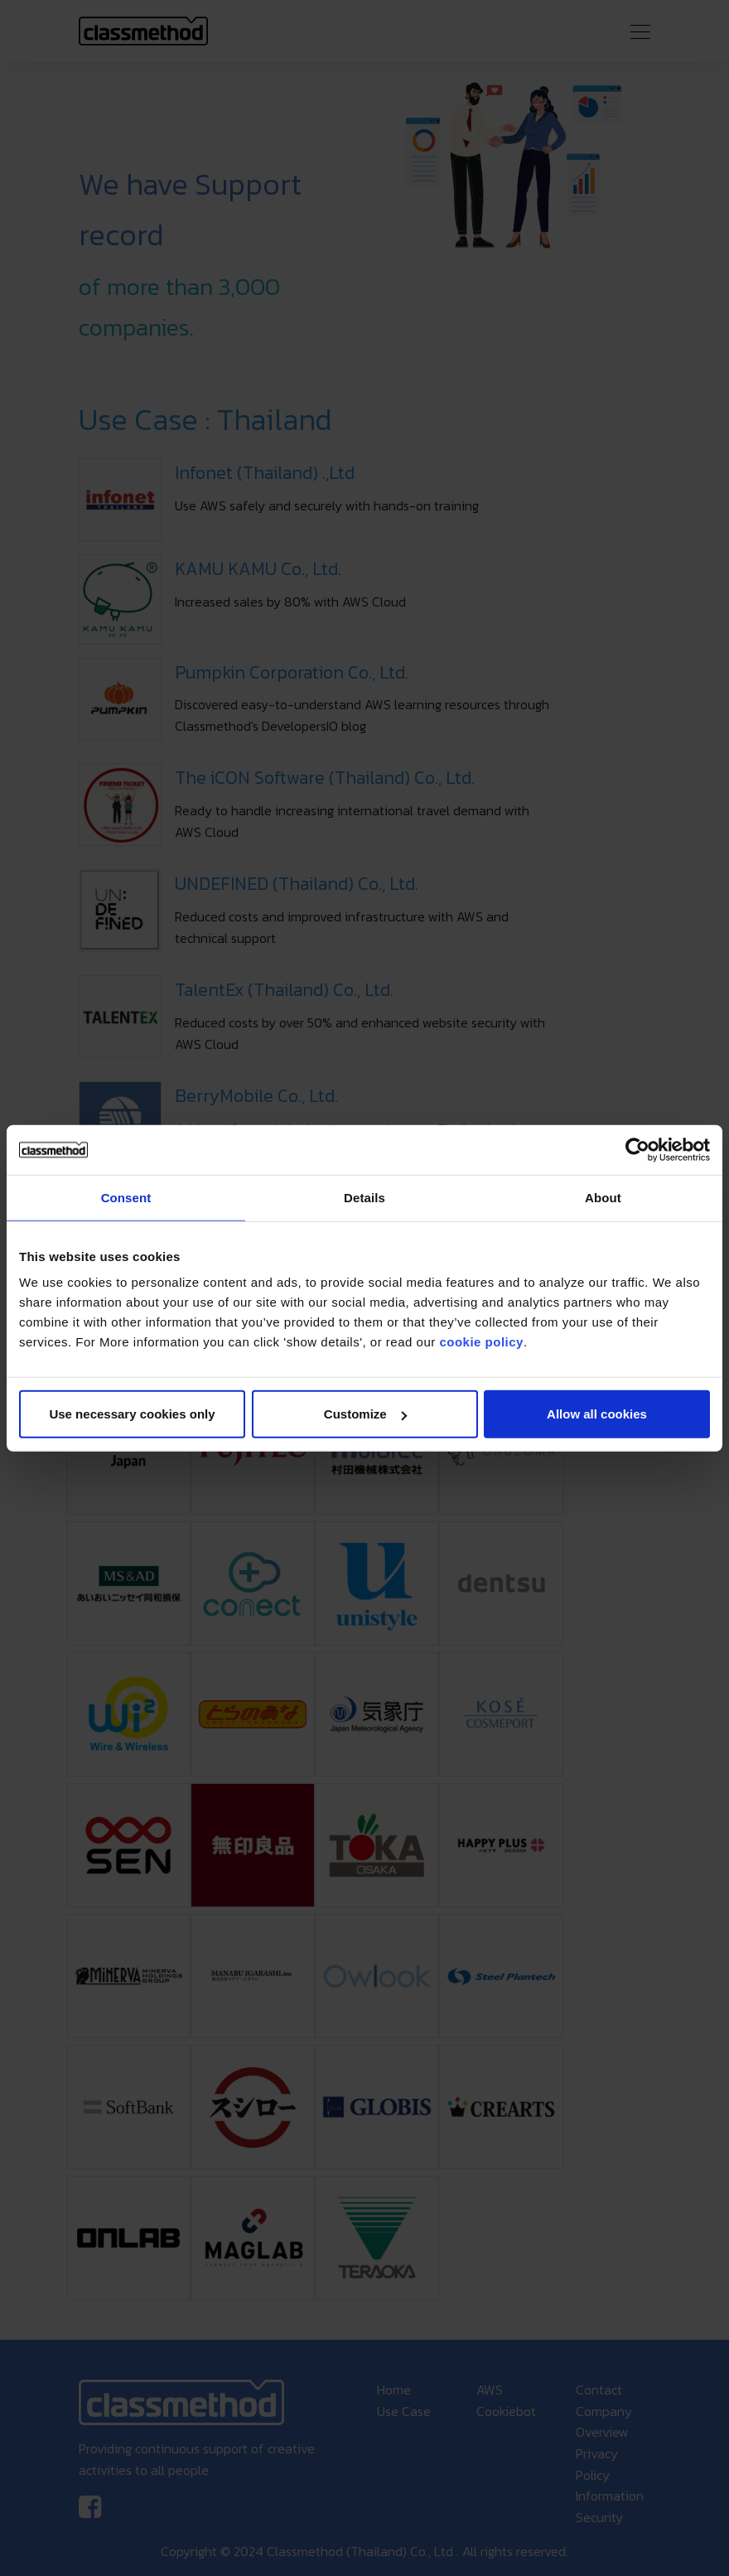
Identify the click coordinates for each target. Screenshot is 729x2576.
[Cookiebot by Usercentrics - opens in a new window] (637, 1149)
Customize (365, 1414)
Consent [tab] (126, 1197)
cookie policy (481, 1342)
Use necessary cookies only (132, 1414)
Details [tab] (364, 1197)
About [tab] (603, 1197)
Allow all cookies (597, 1414)
